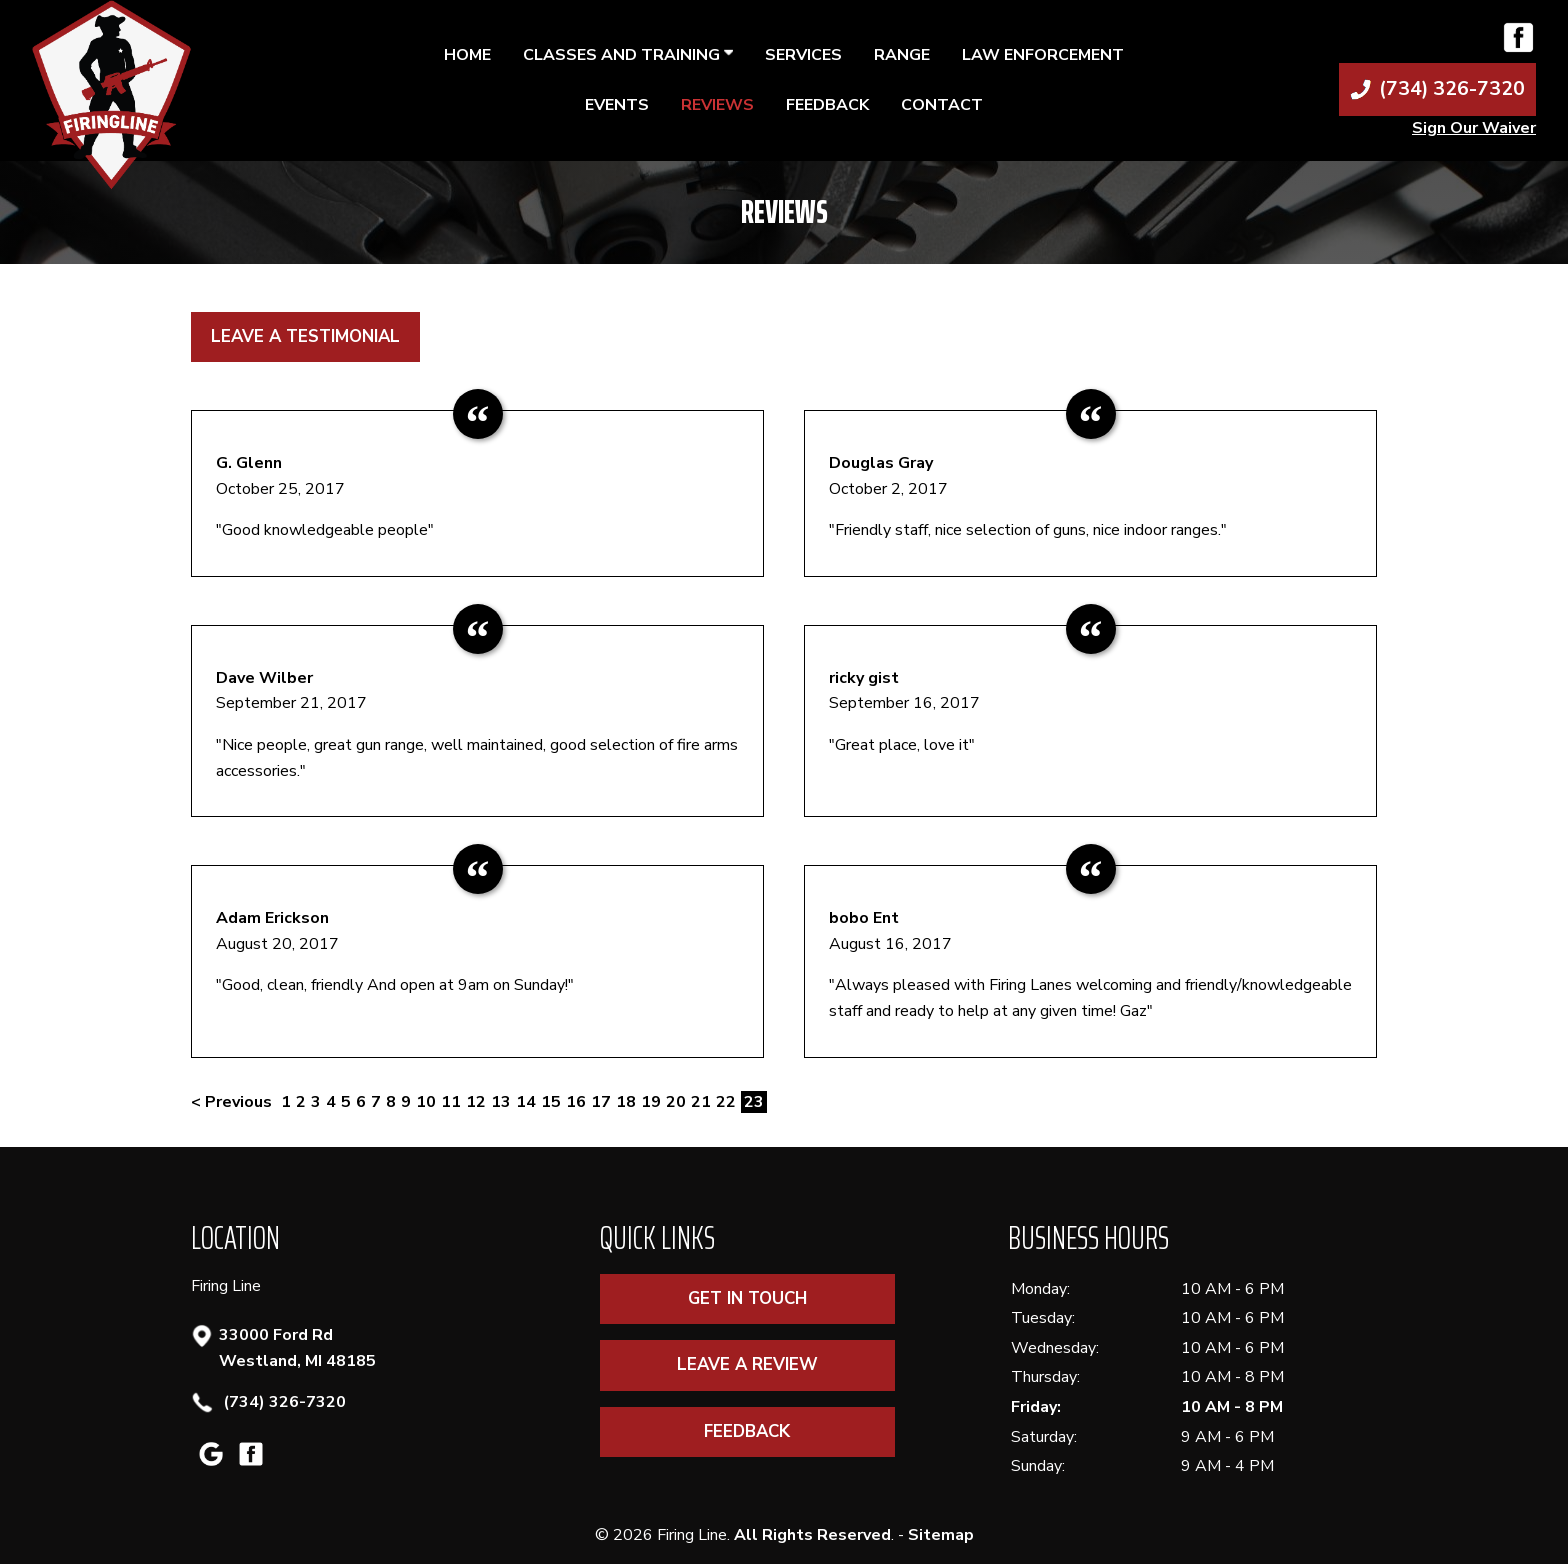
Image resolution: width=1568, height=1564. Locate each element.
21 (701, 1102)
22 (726, 1102)
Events (617, 105)
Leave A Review (747, 1364)
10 (426, 1102)
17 (601, 1102)
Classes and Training (628, 55)
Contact (942, 105)
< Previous (233, 1102)
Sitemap (941, 1535)
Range (902, 55)
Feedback (827, 105)
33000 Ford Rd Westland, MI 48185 (297, 1347)
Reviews (717, 105)
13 (501, 1102)
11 (451, 1102)
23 (754, 1102)
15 (551, 1102)
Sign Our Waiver (1474, 128)
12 (476, 1102)
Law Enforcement (1043, 55)
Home (467, 55)
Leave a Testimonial (305, 336)
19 (651, 1102)
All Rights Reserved (812, 1535)
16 (576, 1102)
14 (526, 1102)
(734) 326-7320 (282, 1402)
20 (676, 1102)
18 (626, 1102)
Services (803, 55)
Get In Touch (747, 1298)
